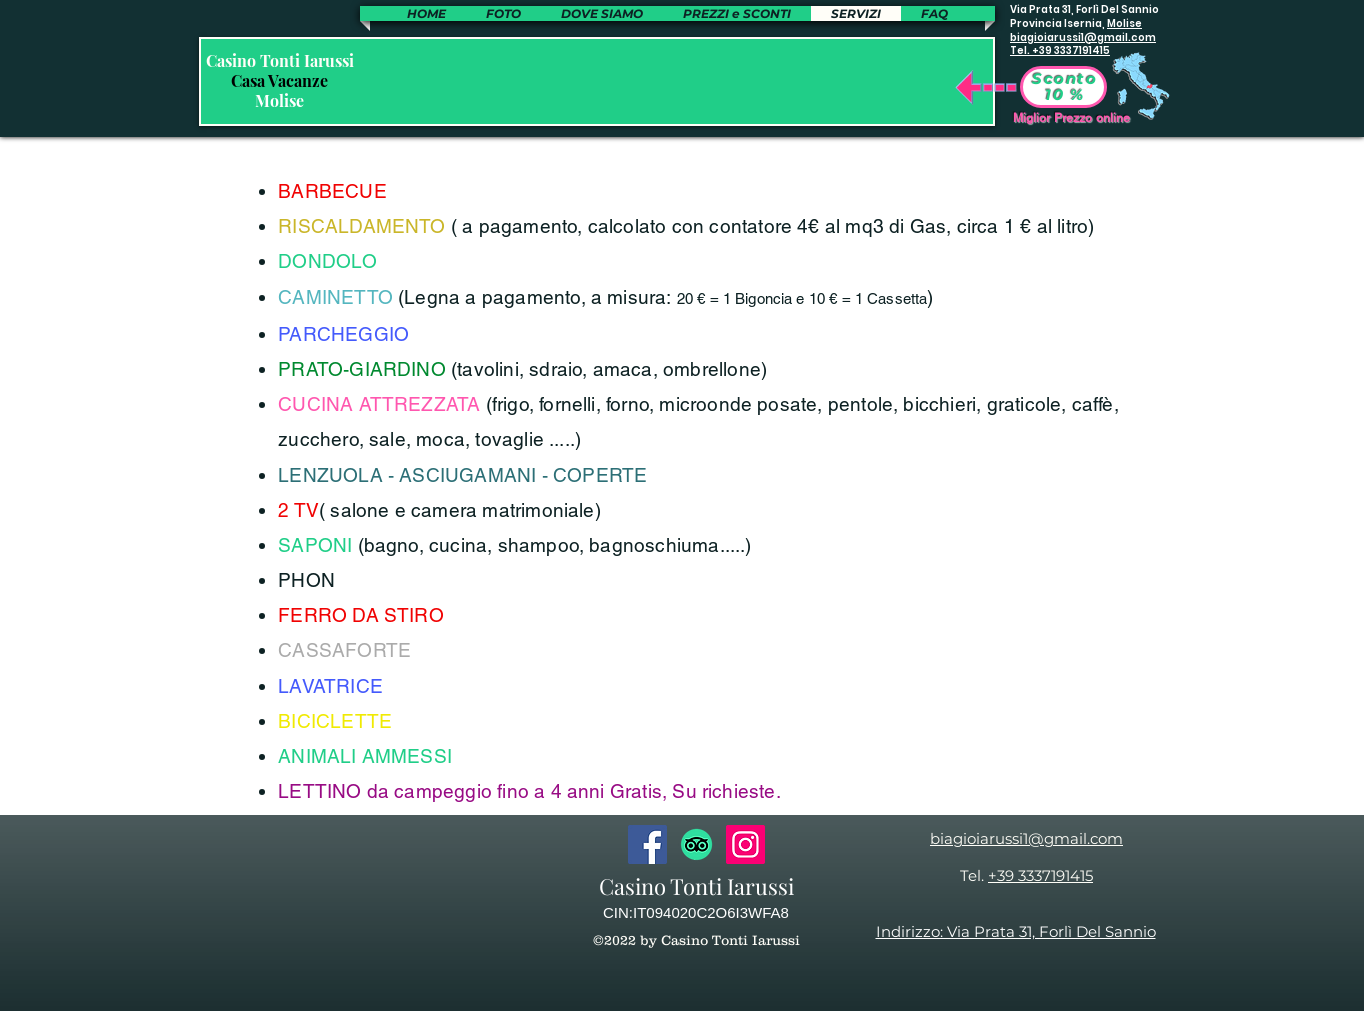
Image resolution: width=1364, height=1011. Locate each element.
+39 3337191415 (1040, 875)
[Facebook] (647, 844)
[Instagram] (745, 844)
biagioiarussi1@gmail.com (1083, 37)
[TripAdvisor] (696, 844)
